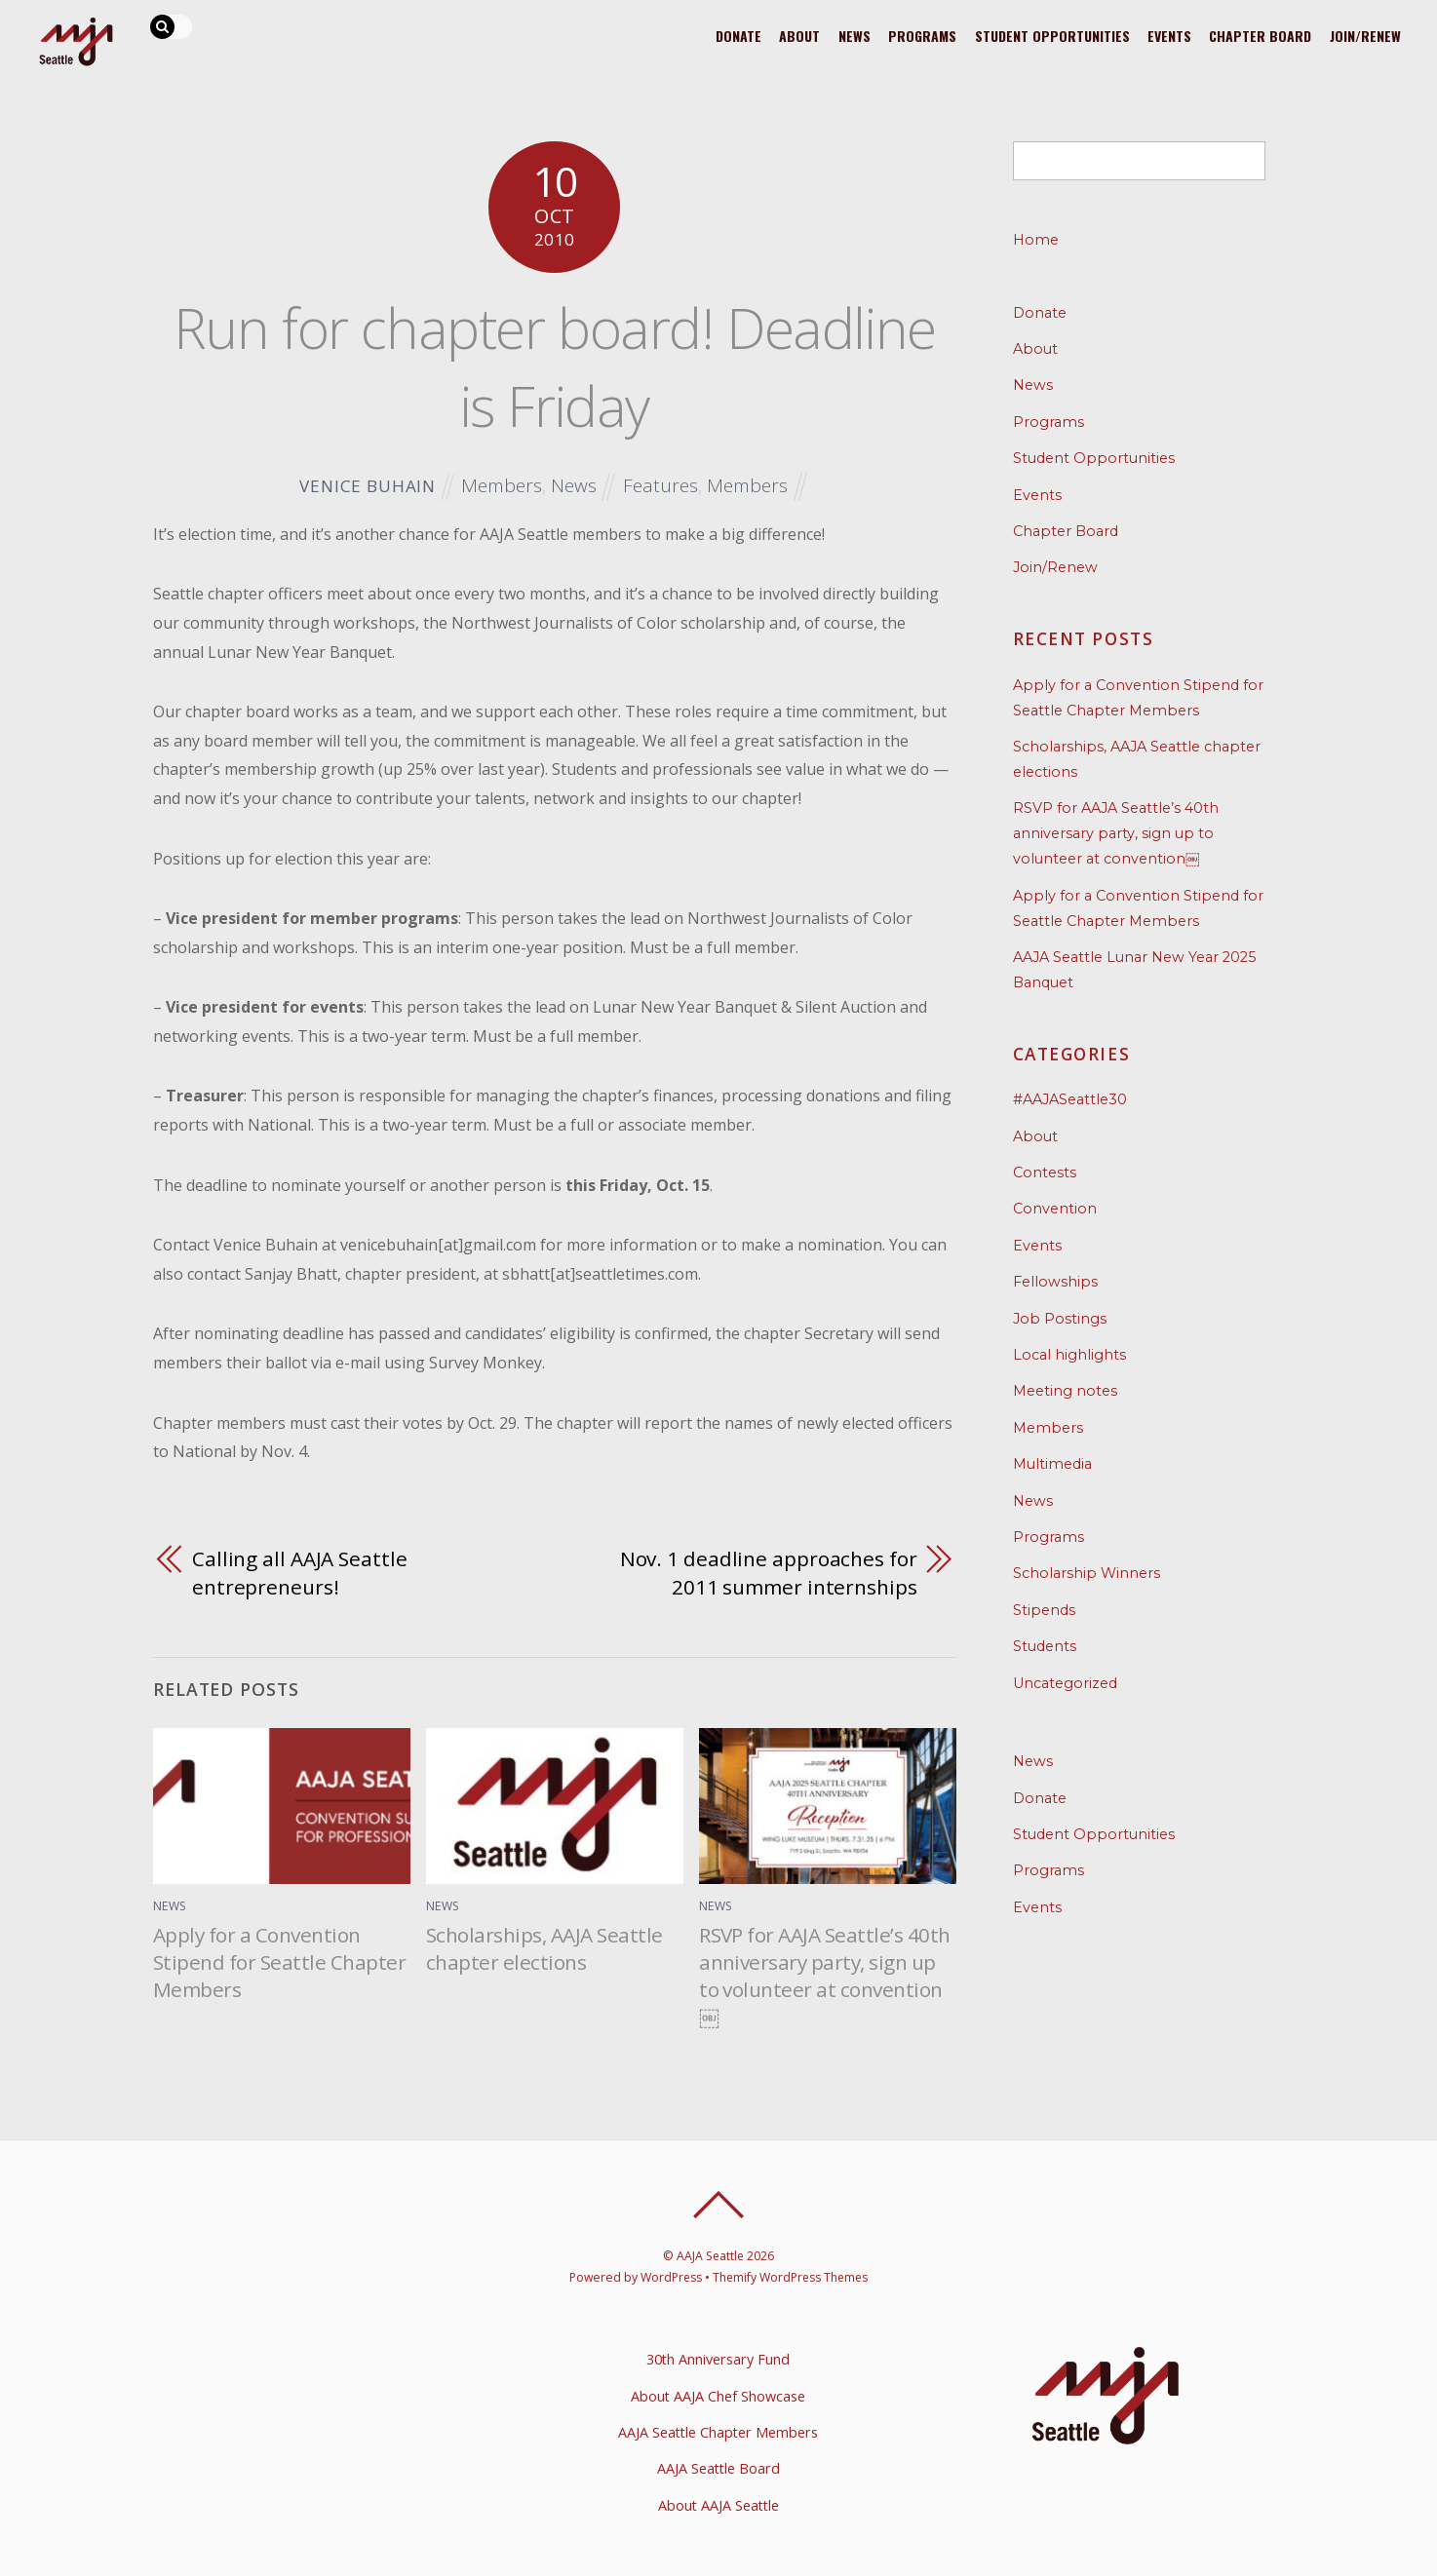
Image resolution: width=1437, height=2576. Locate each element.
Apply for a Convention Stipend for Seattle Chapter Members (279, 1962)
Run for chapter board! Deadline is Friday (554, 366)
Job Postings (1060, 1318)
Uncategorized (1065, 1683)
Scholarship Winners (1086, 1573)
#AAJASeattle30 (1070, 1099)
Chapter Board (1260, 34)
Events (1167, 34)
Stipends (1044, 1610)
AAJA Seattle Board (718, 2468)
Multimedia (1052, 1464)
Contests (1044, 1172)
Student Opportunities (1048, 34)
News (849, 34)
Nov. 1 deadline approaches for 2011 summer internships (768, 1573)
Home (1036, 240)
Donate (730, 34)
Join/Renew (1366, 34)
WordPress (670, 2277)
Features (660, 485)
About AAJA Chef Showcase (718, 2396)
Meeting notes (1065, 1391)
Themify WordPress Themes (791, 2277)
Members (501, 485)
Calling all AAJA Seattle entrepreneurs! (300, 1573)
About (792, 34)
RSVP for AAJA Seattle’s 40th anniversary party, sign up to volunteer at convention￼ (824, 1975)
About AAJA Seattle (718, 2505)
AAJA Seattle (710, 2256)
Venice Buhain (367, 486)
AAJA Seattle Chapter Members (718, 2432)
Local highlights (1069, 1355)
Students (1044, 1646)
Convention (1055, 1208)
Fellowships (1055, 1281)
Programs (917, 34)
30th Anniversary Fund (718, 2359)
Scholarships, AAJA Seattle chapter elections (544, 1948)
